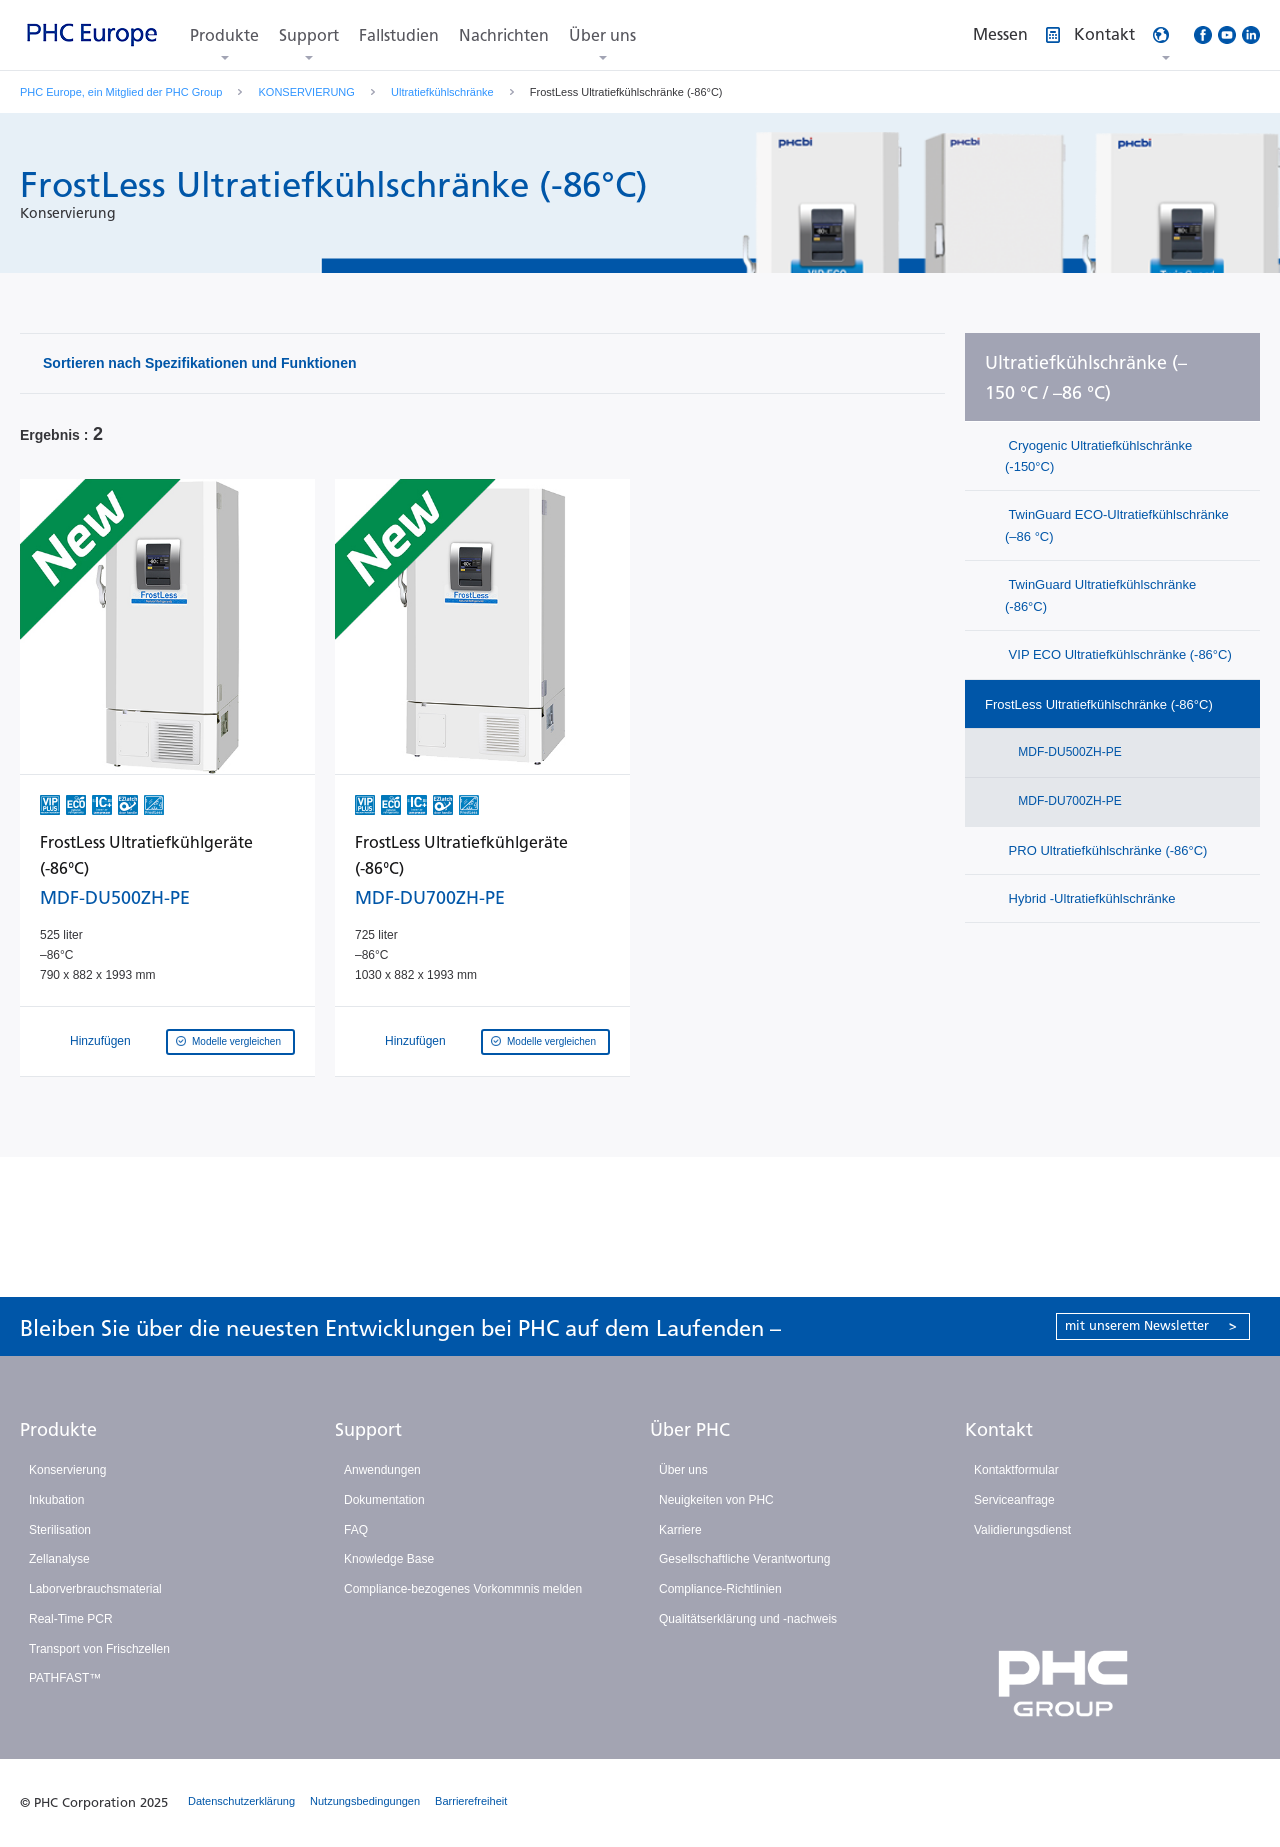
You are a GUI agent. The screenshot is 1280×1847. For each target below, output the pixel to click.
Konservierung (67, 1470)
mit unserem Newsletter (1151, 1325)
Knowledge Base (389, 1559)
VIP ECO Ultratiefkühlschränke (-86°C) (1118, 654)
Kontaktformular (1016, 1470)
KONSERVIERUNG (307, 92)
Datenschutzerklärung (241, 1801)
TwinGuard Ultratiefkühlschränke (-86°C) (1100, 595)
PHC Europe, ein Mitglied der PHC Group (121, 92)
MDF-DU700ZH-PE (1068, 801)
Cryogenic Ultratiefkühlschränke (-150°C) (1098, 456)
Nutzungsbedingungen (365, 1801)
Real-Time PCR (71, 1619)
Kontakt (999, 1430)
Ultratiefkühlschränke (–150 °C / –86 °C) (1086, 378)
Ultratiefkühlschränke (442, 92)
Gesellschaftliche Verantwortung (744, 1559)
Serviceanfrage (1014, 1500)
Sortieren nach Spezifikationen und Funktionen (199, 363)
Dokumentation (384, 1500)
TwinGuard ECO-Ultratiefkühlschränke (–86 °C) (1117, 525)
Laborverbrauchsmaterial (95, 1589)
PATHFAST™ (65, 1678)
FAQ (356, 1530)
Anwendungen (382, 1470)
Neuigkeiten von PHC (716, 1500)
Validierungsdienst (1022, 1530)
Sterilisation (60, 1530)
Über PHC (690, 1430)
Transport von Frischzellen (99, 1649)
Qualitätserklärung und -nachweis (748, 1619)
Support (309, 35)
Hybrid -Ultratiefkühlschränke (1090, 898)
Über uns (602, 35)
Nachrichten (504, 35)
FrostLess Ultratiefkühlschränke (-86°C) (1099, 704)
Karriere (680, 1530)
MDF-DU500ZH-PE (1068, 752)
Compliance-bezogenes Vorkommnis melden (463, 1589)
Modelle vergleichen (236, 1041)
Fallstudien (399, 35)
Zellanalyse (59, 1559)
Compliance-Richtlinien (720, 1589)
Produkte (224, 35)
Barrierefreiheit (471, 1801)
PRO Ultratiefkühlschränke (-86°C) (1106, 850)
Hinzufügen (87, 1040)
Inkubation (56, 1500)
